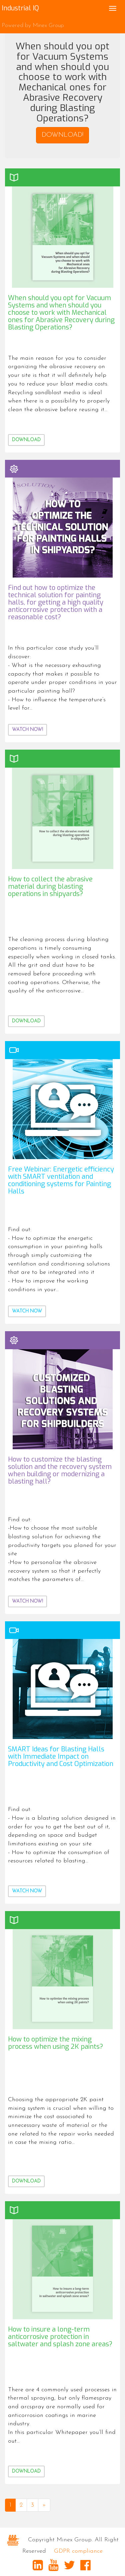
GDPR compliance (78, 2551)
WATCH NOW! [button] (27, 729)
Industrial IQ (20, 8)
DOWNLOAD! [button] (62, 135)
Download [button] (26, 440)
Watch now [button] (27, 1311)
